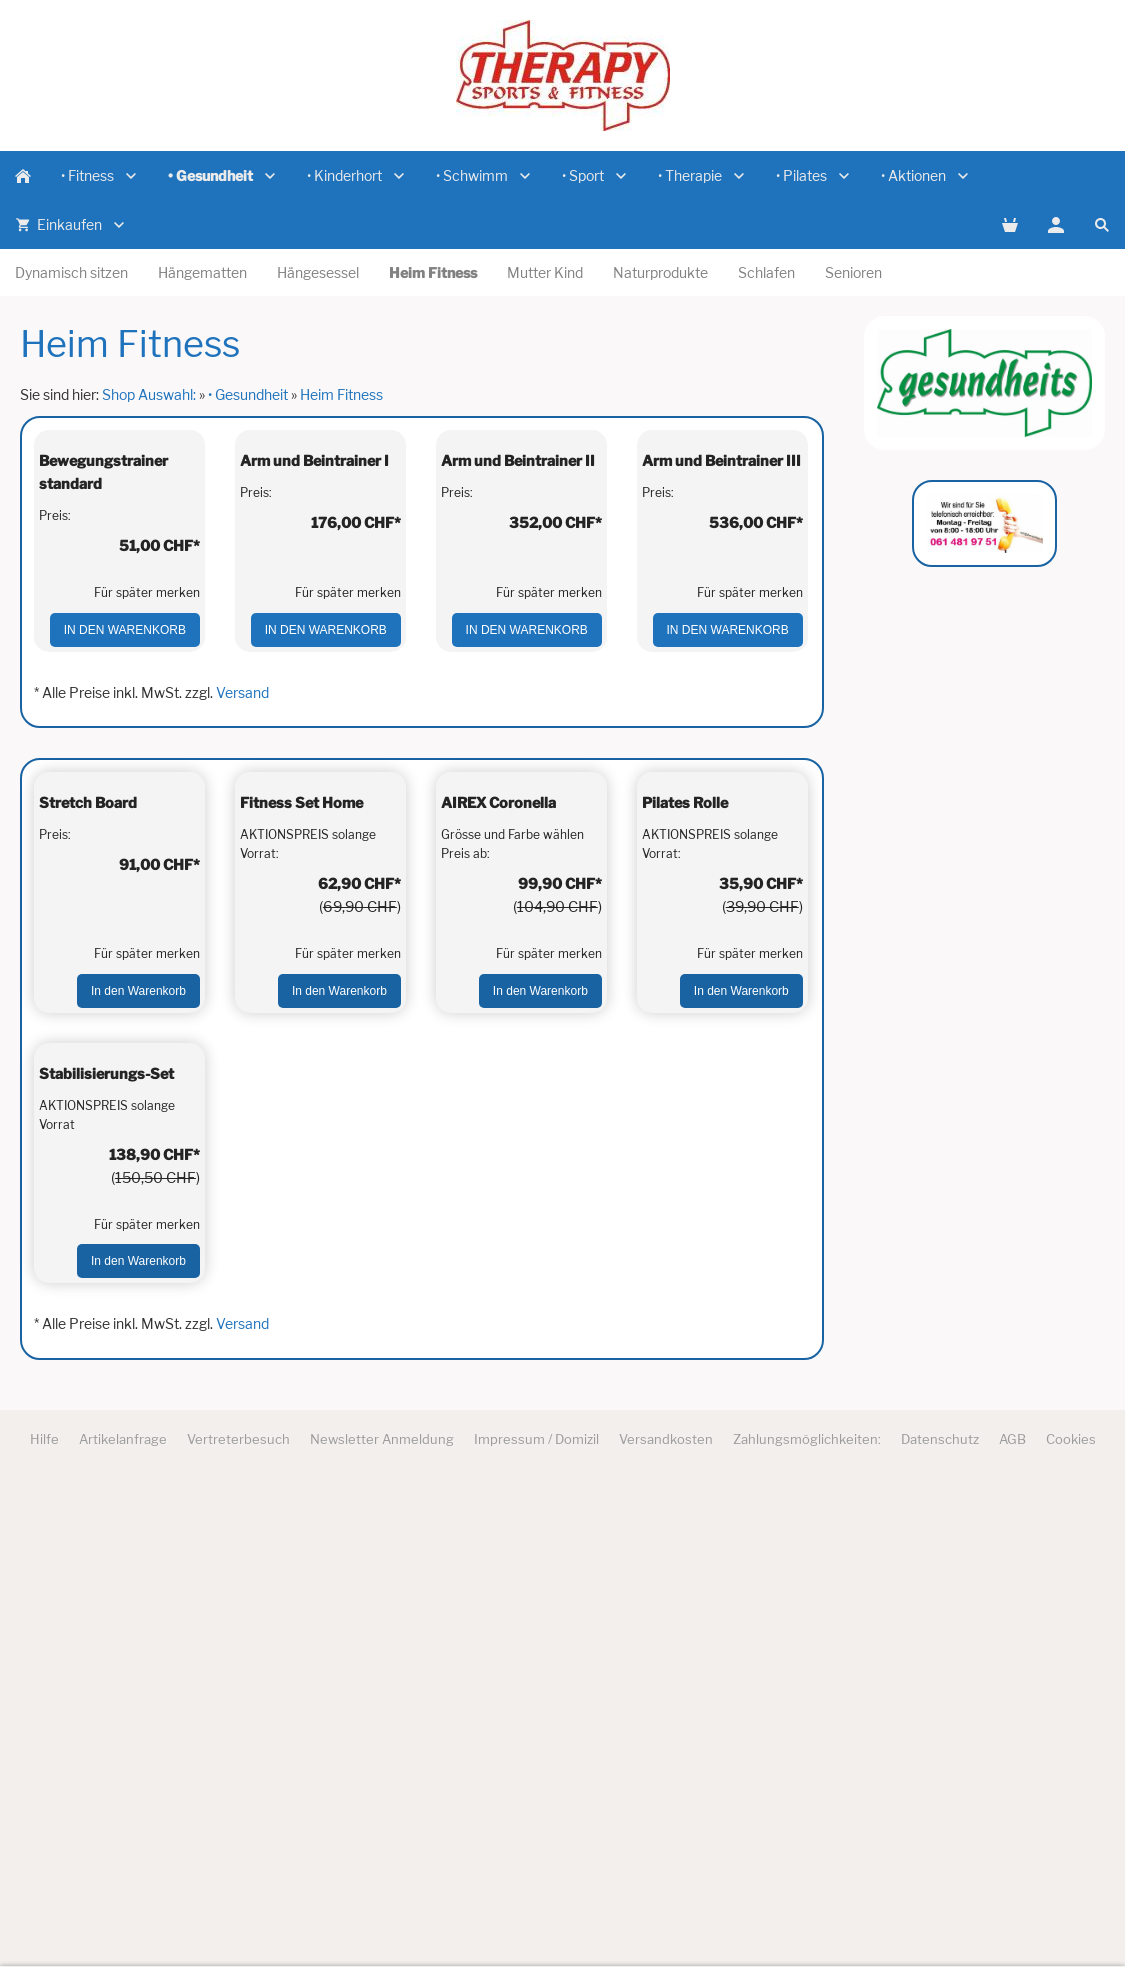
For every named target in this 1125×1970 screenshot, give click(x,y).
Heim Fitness (341, 394)
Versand (242, 852)
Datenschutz (940, 1922)
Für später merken (147, 753)
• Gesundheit (248, 394)
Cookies (1071, 1922)
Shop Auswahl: (149, 394)
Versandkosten (666, 1922)
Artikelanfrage (123, 1922)
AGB (1012, 1922)
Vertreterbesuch (238, 1922)
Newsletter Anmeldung (382, 1922)
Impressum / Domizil (536, 1922)
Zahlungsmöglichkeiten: (807, 1922)
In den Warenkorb (125, 790)
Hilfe (44, 1922)
